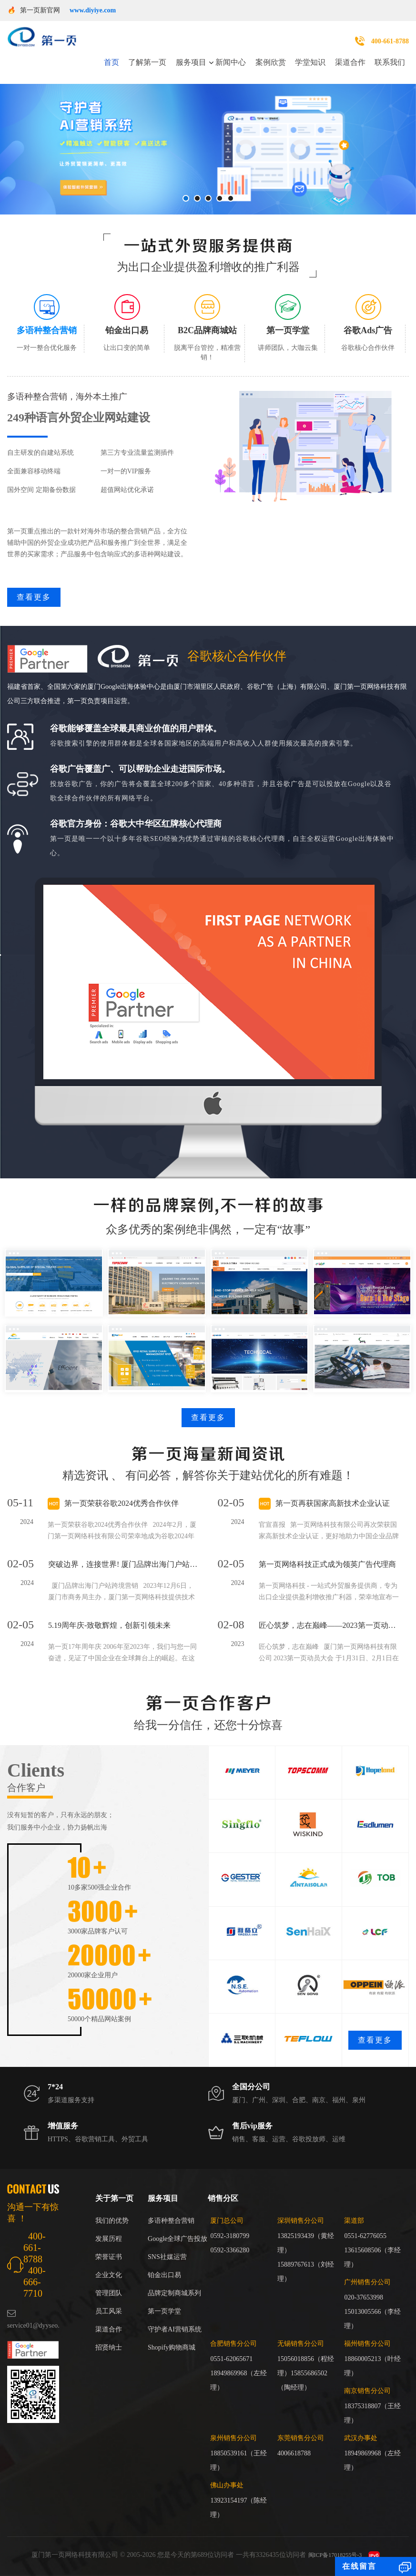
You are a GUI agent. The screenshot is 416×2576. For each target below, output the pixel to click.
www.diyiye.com (93, 10)
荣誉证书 (108, 2256)
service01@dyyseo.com (39, 2325)
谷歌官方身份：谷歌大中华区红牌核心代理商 (136, 823)
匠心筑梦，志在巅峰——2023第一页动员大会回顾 (329, 1625)
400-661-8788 (390, 41)
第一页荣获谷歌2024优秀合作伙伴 (121, 1503)
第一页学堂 (164, 2311)
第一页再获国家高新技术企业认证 (332, 1503)
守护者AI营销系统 (175, 2329)
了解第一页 (147, 62)
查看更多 (34, 597)
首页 (111, 62)
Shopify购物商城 (171, 2347)
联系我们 (390, 62)
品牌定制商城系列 (174, 2293)
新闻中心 (230, 62)
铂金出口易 (164, 2275)
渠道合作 (350, 62)
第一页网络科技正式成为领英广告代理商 (327, 1564)
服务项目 (191, 62)
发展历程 (108, 2238)
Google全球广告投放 (177, 2238)
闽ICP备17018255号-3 (335, 2555)
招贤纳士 (108, 2347)
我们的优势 (112, 2220)
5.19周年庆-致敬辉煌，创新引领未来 (109, 1625)
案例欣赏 (270, 62)
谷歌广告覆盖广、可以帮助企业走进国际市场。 (140, 769)
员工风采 (108, 2311)
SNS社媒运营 (167, 2256)
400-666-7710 (34, 2282)
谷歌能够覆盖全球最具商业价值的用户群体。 (136, 728)
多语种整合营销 (171, 2220)
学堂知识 (310, 62)
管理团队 (108, 2293)
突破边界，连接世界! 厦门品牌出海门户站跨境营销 (123, 1564)
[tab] (47, 323)
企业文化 (108, 2275)
